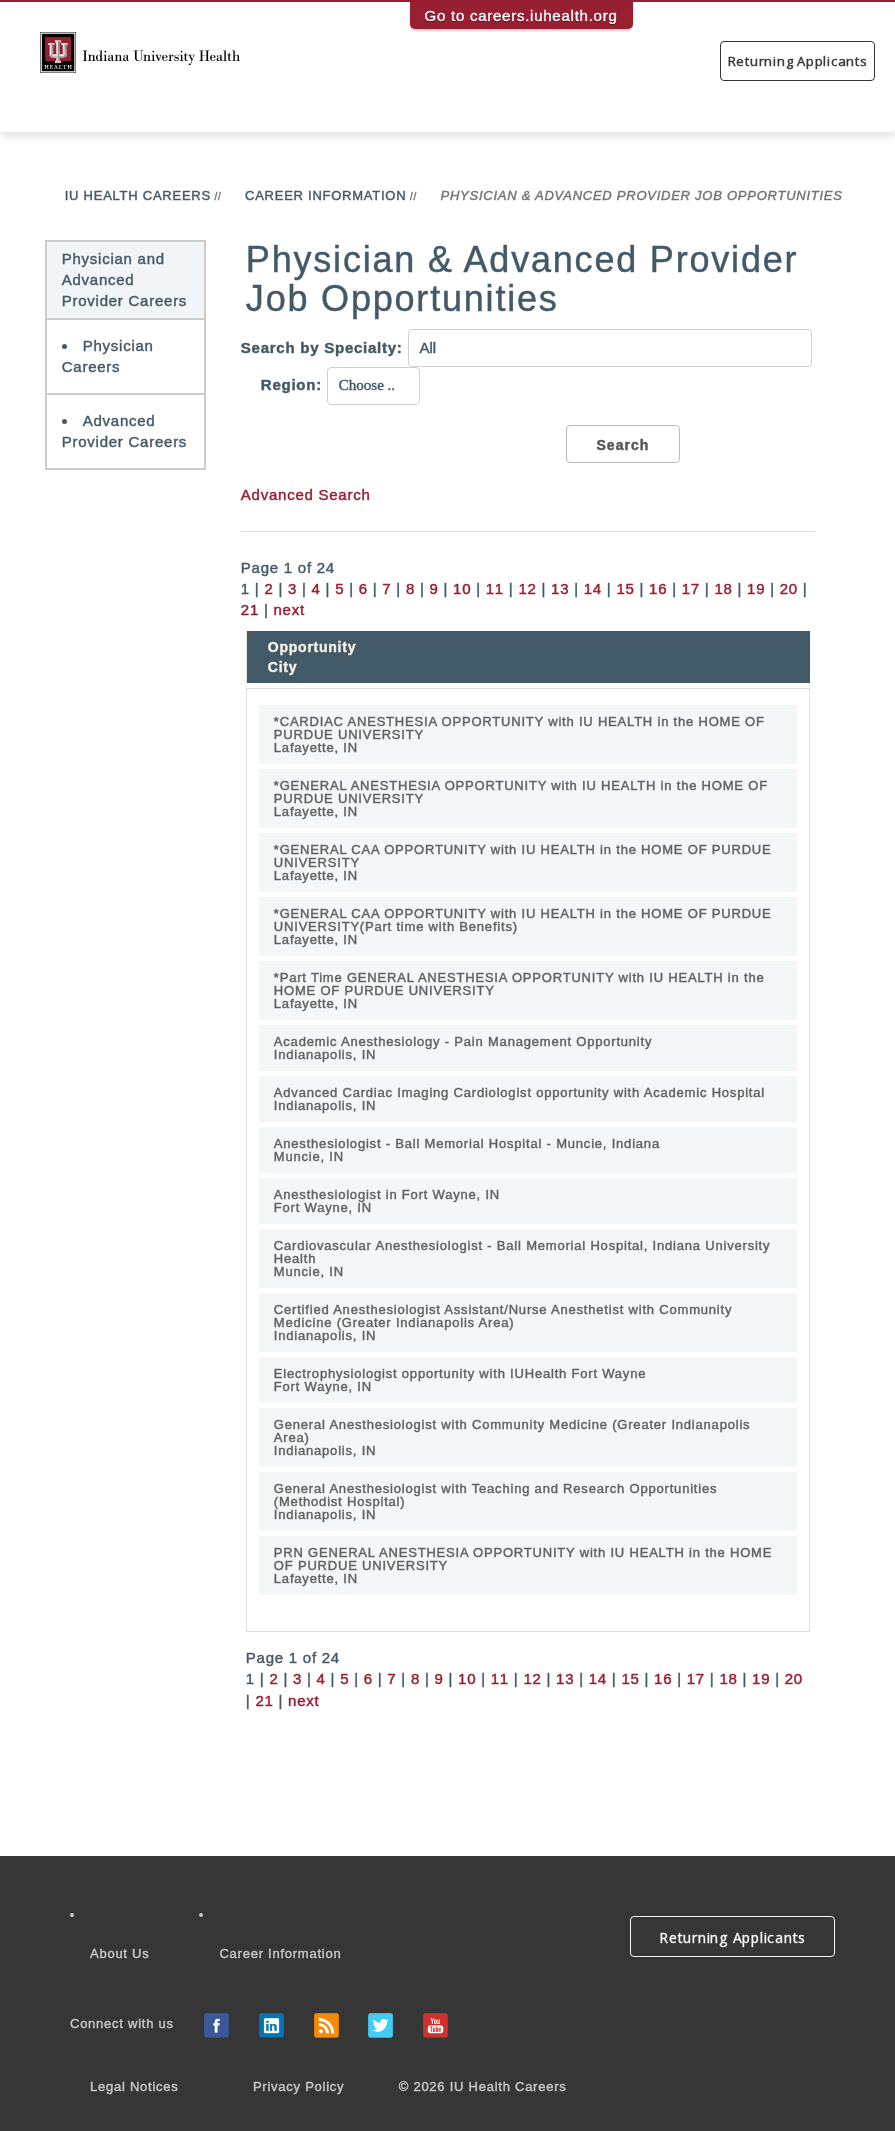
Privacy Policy (298, 2086)
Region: (291, 384)
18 (723, 588)
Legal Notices (134, 2086)
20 (789, 588)
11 (495, 588)
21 (250, 609)
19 (756, 588)
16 (658, 588)
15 (625, 588)
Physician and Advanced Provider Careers (124, 280)
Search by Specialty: (322, 347)
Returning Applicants (798, 61)
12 (527, 588)
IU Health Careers (138, 195)
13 (560, 588)
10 (462, 588)
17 (691, 588)
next (289, 609)
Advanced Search (306, 494)
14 (593, 588)
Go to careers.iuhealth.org (521, 15)
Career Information (325, 195)
